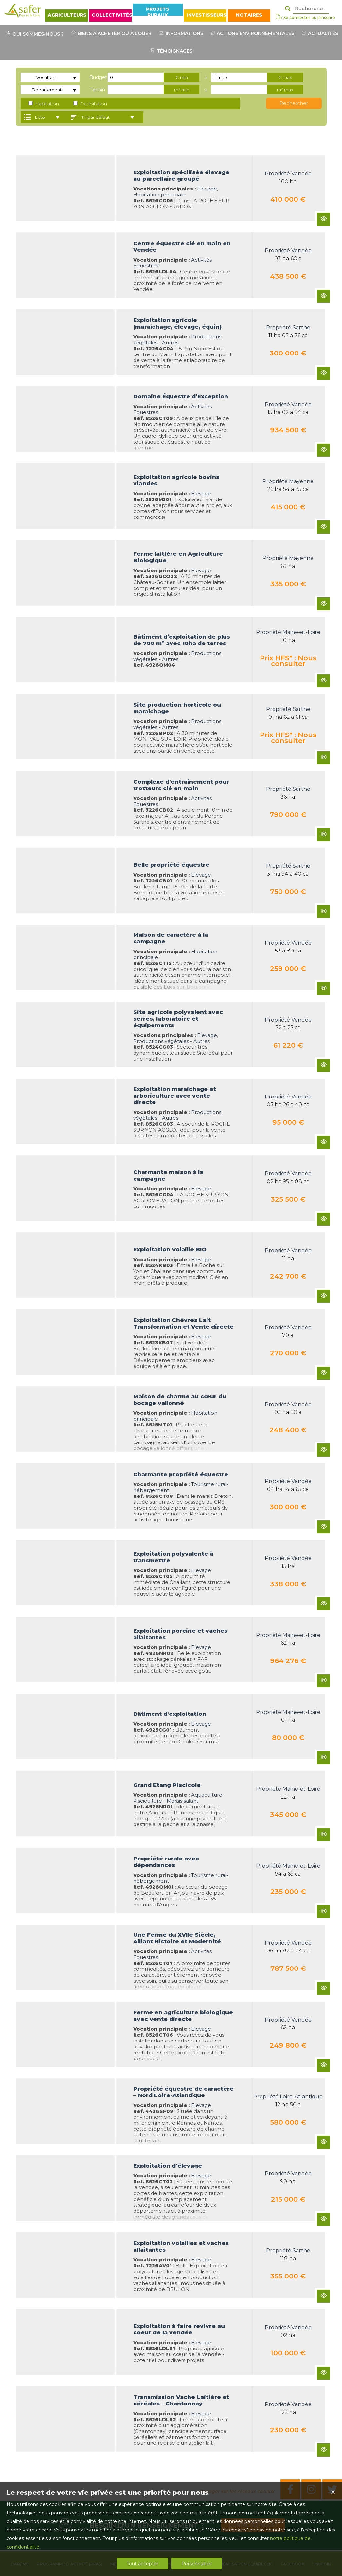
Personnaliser (196, 2564)
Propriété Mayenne (288, 481)
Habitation (43, 104)
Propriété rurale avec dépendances (166, 1861)
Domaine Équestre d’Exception (180, 396)
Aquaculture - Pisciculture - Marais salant (179, 1798)
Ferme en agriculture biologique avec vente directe (183, 2015)
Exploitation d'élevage (167, 2165)
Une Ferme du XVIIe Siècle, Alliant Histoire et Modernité (177, 1938)
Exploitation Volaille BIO (170, 1249)
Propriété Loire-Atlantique (288, 2097)
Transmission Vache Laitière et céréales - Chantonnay (181, 2400)
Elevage (207, 189)
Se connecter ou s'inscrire (304, 17)
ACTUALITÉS (319, 33)
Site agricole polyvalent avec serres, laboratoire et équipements (178, 1018)
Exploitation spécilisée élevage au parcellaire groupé (181, 175)
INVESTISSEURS (206, 15)
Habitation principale (159, 194)
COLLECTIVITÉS (112, 15)
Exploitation (90, 104)
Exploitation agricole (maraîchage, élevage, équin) (177, 323)
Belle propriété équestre (171, 865)
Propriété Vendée (288, 174)
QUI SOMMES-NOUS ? (34, 33)
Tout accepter (142, 2564)
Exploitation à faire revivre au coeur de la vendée (179, 2329)
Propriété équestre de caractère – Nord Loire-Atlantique (183, 2091)
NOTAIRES (249, 15)
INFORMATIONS (180, 33)
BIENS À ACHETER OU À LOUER (111, 33)
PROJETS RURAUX (157, 11)
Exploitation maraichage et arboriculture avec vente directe (174, 1095)
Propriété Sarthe (288, 327)
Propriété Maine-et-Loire (288, 632)
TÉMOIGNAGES (171, 51)
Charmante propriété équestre (180, 1474)
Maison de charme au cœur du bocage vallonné (179, 1399)
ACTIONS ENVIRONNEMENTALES (251, 33)
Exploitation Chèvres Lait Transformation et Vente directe (183, 1323)
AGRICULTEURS (67, 15)
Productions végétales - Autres (177, 340)
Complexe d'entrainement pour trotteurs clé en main (181, 784)
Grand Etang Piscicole (167, 1785)
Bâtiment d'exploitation (169, 1714)
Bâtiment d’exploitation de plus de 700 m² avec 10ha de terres (181, 639)
